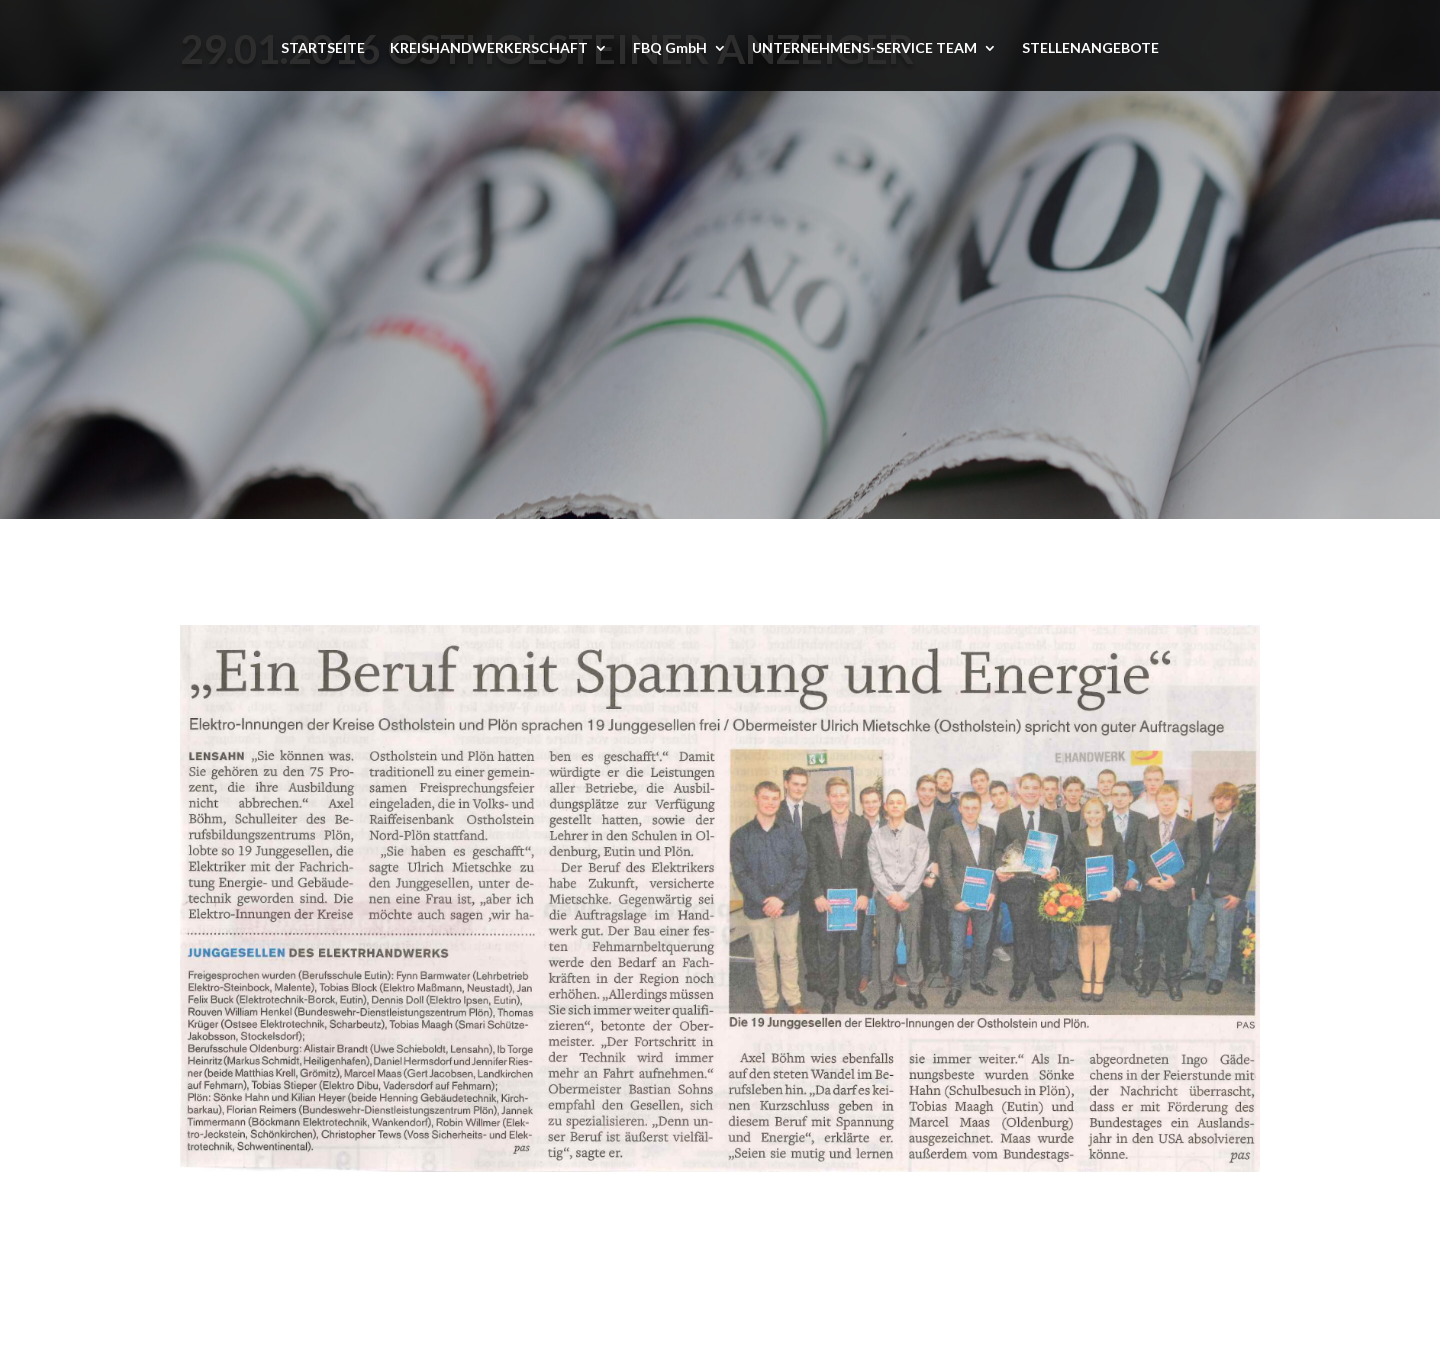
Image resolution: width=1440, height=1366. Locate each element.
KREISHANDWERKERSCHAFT (489, 48)
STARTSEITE (323, 48)
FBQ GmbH (670, 48)
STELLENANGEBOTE (1090, 48)
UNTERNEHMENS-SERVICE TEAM (864, 48)
